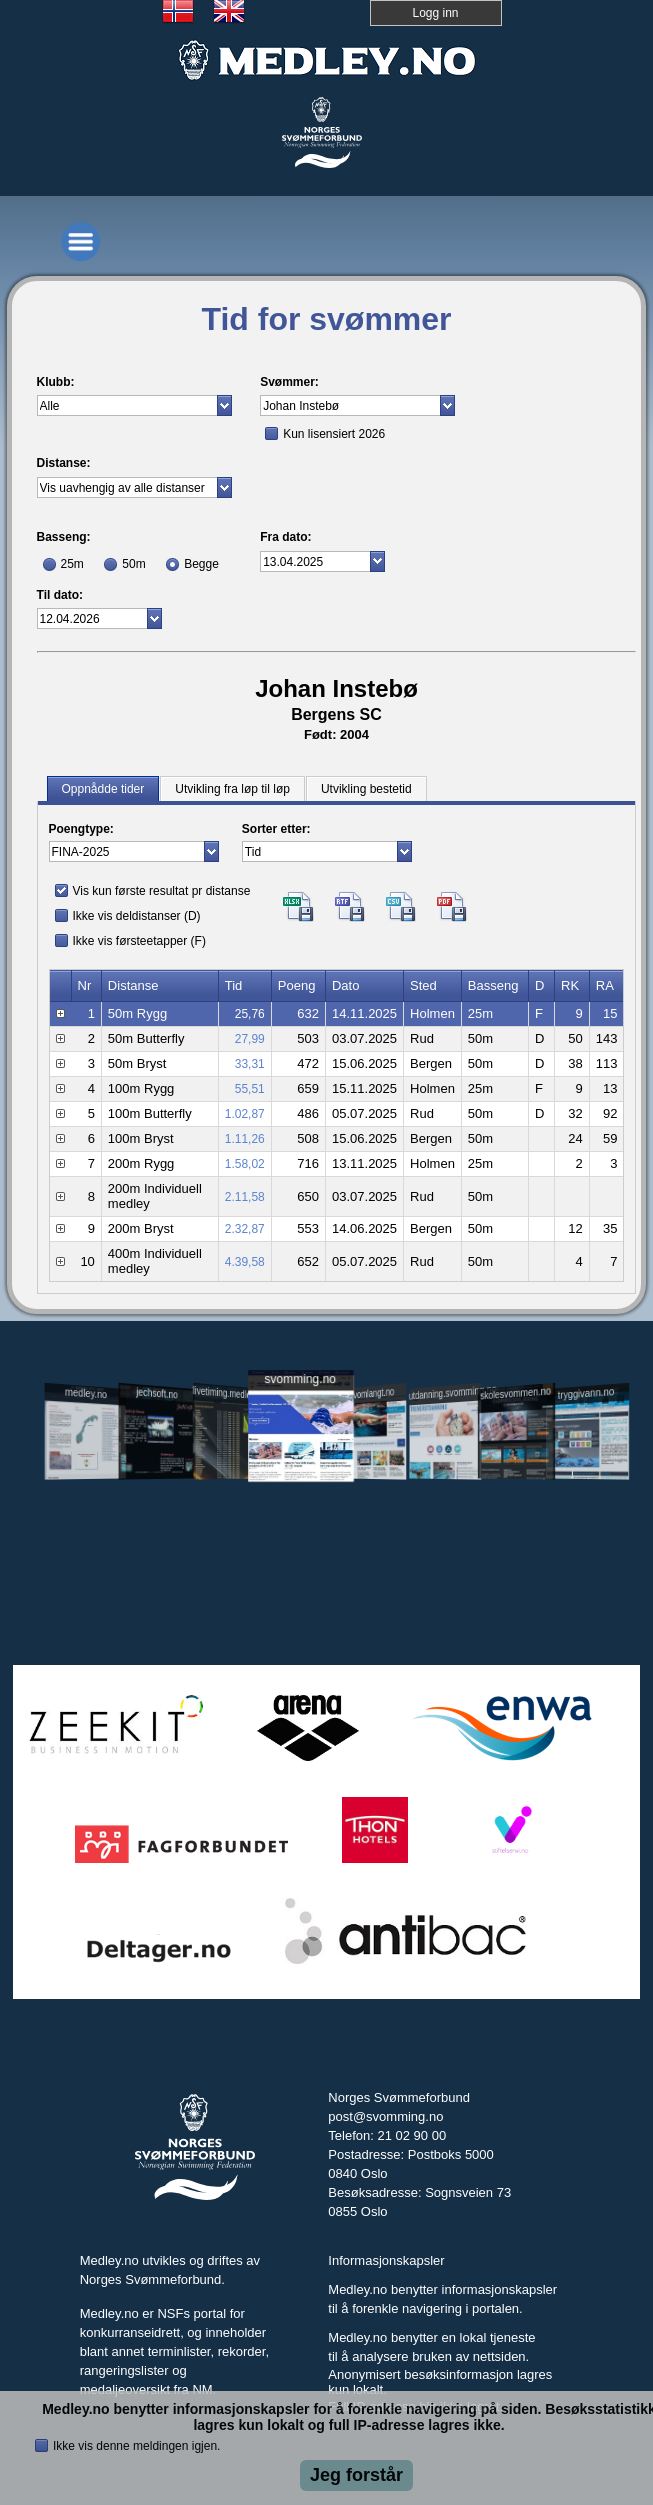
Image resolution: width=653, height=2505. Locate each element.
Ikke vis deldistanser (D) (137, 916)
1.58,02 (245, 1164)
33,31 (250, 1064)
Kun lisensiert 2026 (334, 434)
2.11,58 (245, 1197)
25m (72, 564)
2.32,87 (245, 1229)
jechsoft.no (157, 1393)
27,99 (250, 1039)
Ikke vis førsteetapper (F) (139, 941)
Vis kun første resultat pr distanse (162, 891)
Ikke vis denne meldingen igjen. (136, 2446)
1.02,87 (245, 1114)
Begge (201, 564)
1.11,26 (245, 1139)
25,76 (250, 1014)
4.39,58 (245, 1262)
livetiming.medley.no (228, 1393)
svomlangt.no (372, 1393)
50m (133, 564)
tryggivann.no (586, 1393)
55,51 (250, 1089)
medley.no (86, 1393)
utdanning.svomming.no (444, 1392)
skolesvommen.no (515, 1393)
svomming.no (300, 1378)
